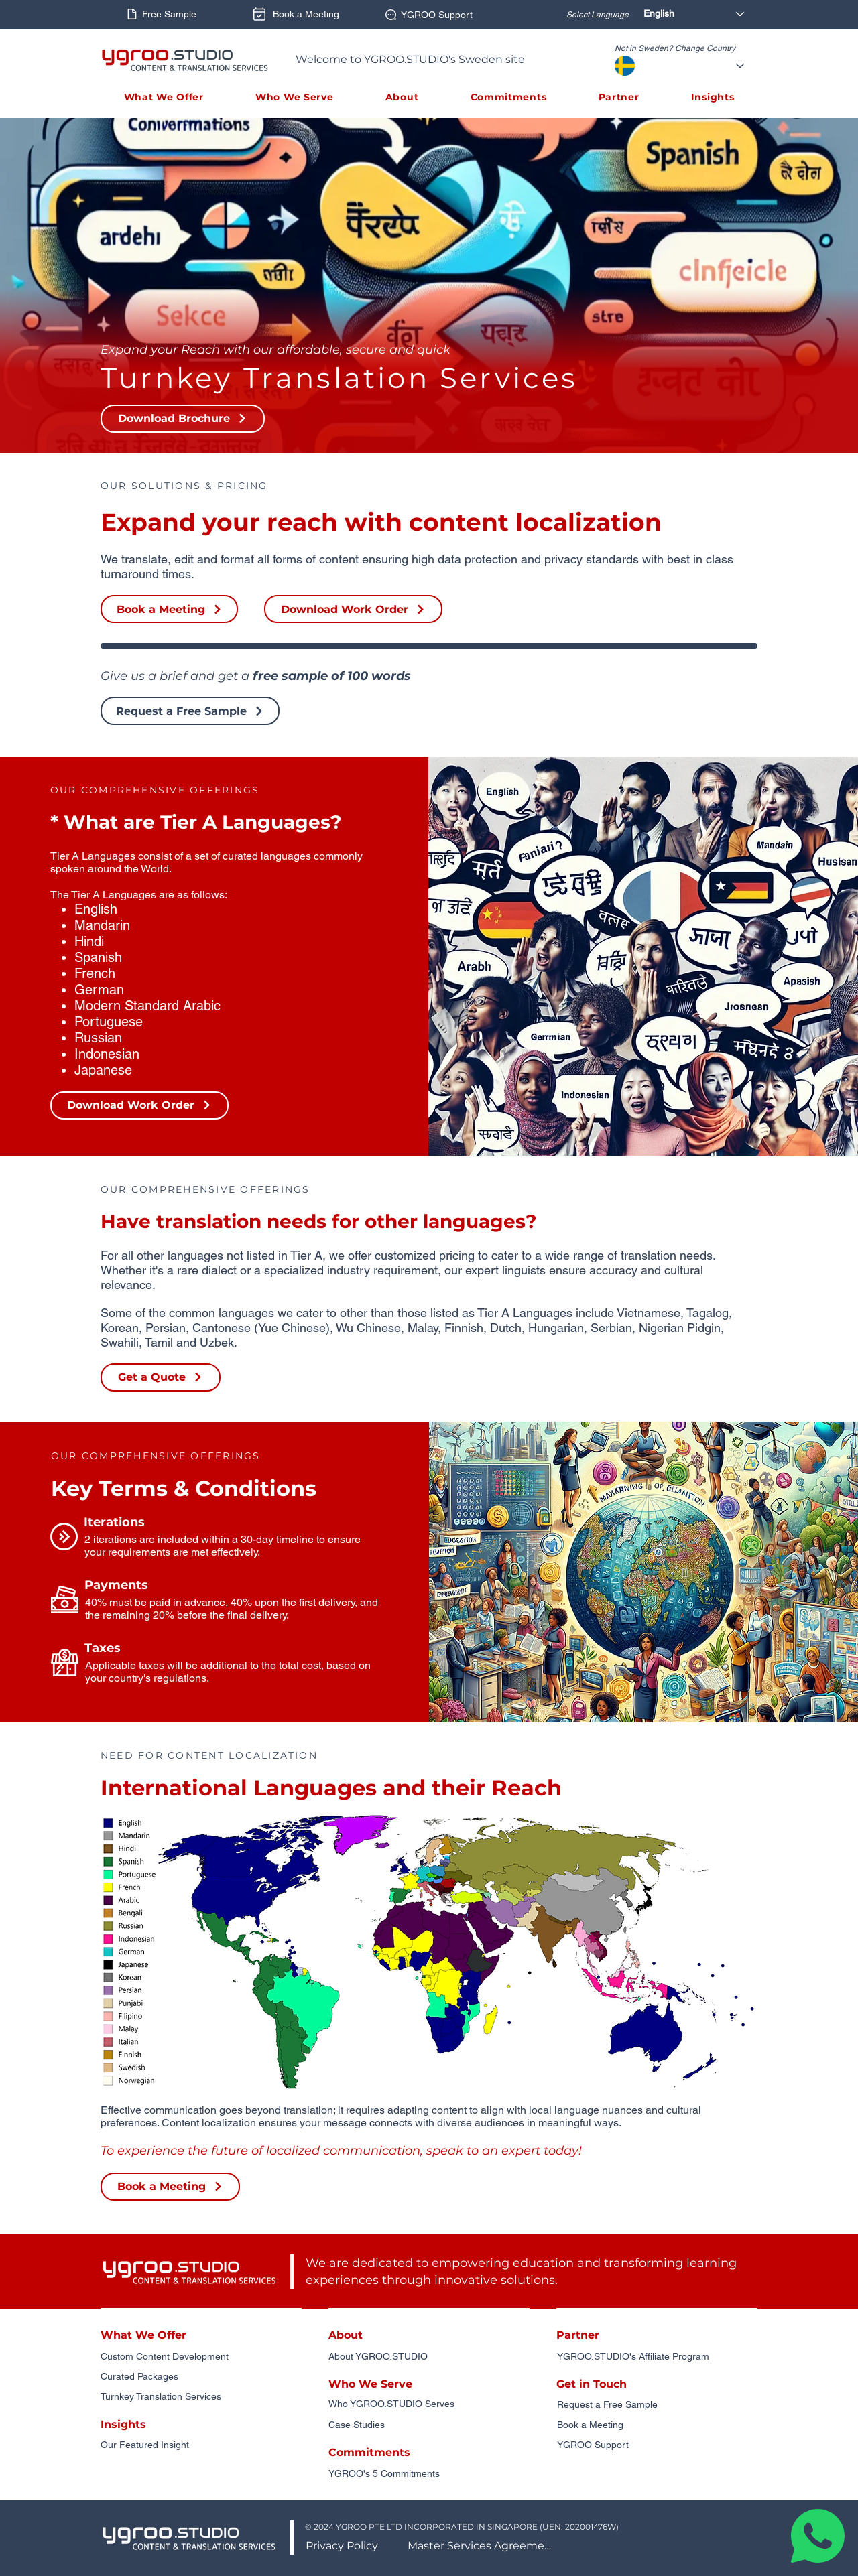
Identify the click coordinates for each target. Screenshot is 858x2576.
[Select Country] (699, 66)
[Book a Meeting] (294, 14)
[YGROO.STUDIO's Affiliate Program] (657, 2357)
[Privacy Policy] (343, 2545)
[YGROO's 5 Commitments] (429, 2474)
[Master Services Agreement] (483, 2545)
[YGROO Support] (428, 14)
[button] (164, 97)
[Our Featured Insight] (201, 2445)
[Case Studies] (429, 2425)
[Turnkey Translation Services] (201, 2397)
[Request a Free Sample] (190, 711)
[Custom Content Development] (201, 2357)
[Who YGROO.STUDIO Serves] (429, 2404)
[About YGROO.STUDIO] (429, 2357)
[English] (697, 14)
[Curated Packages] (201, 2377)
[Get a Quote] (161, 1377)
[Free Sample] (161, 14)
